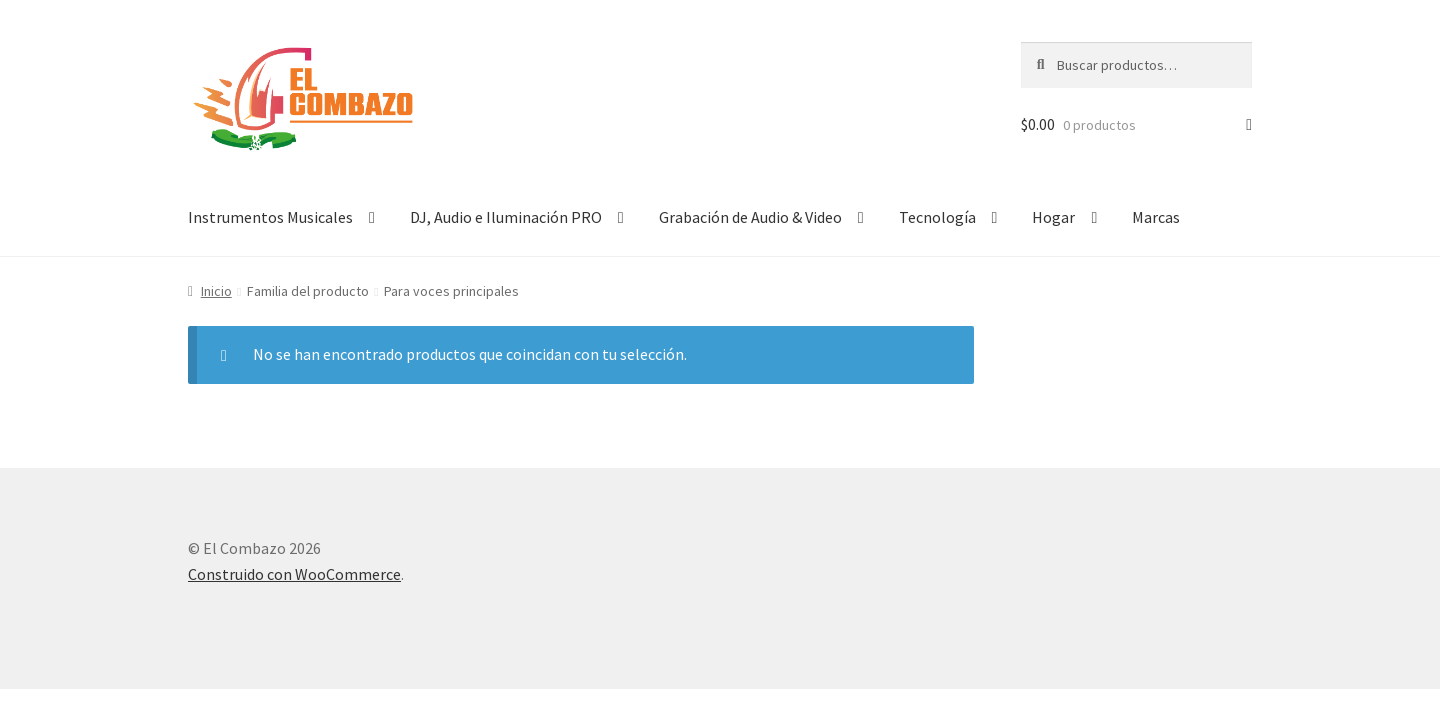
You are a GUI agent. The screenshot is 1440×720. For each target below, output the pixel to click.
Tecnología (937, 217)
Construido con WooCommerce (294, 574)
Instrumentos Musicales (270, 217)
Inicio (216, 291)
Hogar (1053, 217)
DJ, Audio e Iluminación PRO (506, 217)
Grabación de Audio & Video (750, 217)
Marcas (1156, 217)
